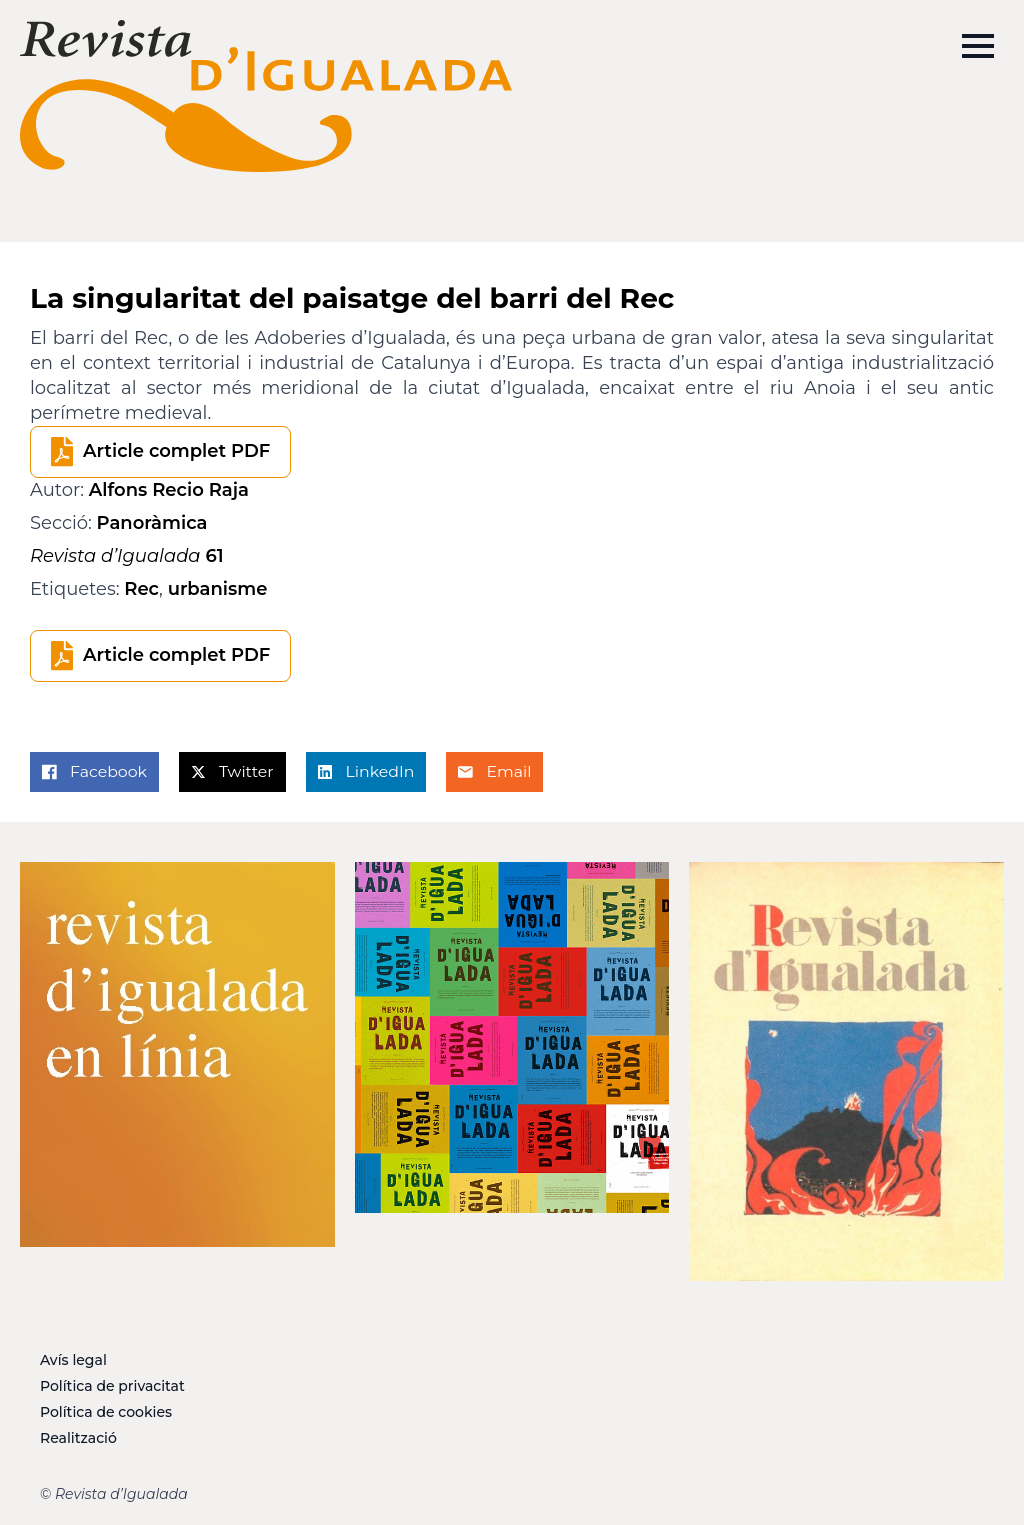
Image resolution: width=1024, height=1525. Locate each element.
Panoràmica (152, 523)
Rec (141, 589)
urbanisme (218, 589)
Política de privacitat (112, 1386)
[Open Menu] (978, 46)
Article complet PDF (176, 451)
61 (127, 556)
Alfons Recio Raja (169, 490)
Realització (78, 1438)
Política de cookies (106, 1412)
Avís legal (73, 1360)
